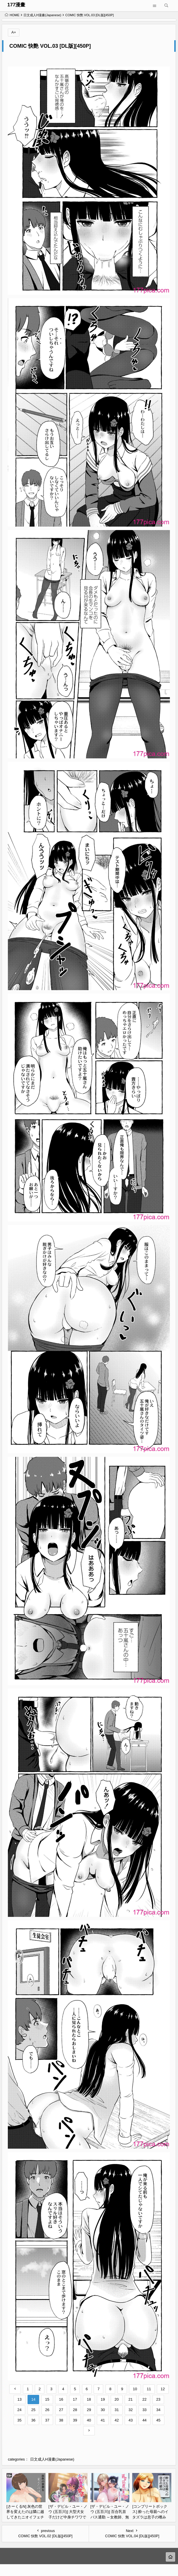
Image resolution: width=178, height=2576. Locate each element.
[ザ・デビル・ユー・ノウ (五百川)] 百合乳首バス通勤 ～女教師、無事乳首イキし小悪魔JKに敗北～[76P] (109, 2517)
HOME (12, 15)
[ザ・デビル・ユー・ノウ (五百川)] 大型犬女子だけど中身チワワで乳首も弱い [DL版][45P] (67, 2517)
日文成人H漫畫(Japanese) (42, 15)
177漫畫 (16, 5)
